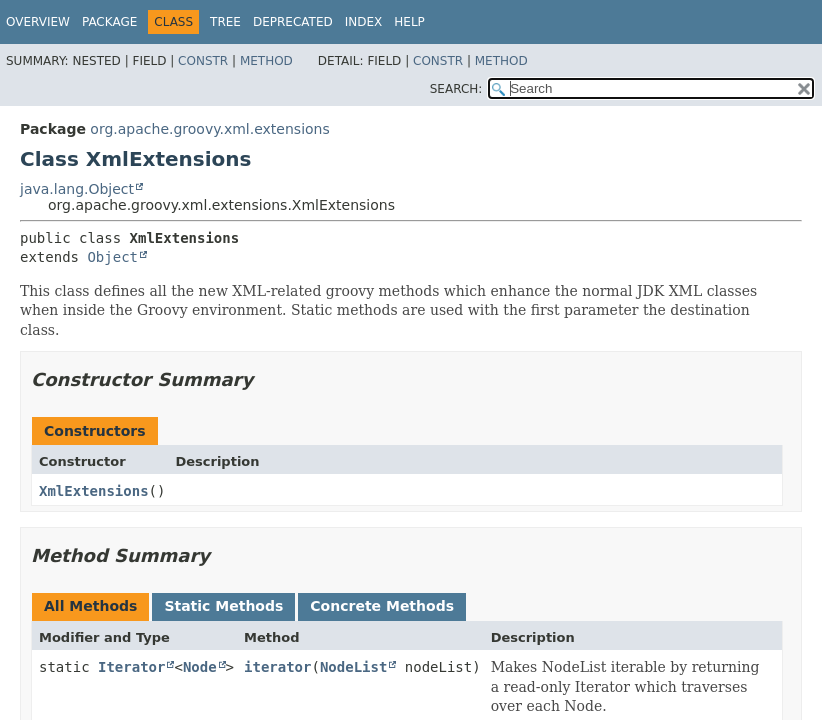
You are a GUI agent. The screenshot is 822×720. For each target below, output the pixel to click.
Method (266, 61)
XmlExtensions (94, 491)
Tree (225, 22)
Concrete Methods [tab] (382, 606)
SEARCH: (456, 89)
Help (409, 22)
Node (200, 667)
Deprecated (293, 22)
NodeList (353, 667)
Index (364, 22)
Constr (203, 61)
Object (112, 257)
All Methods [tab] (90, 606)
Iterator (131, 667)
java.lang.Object (77, 189)
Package (109, 22)
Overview (38, 22)
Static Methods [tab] (223, 606)
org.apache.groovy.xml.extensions (209, 129)
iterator (277, 667)
